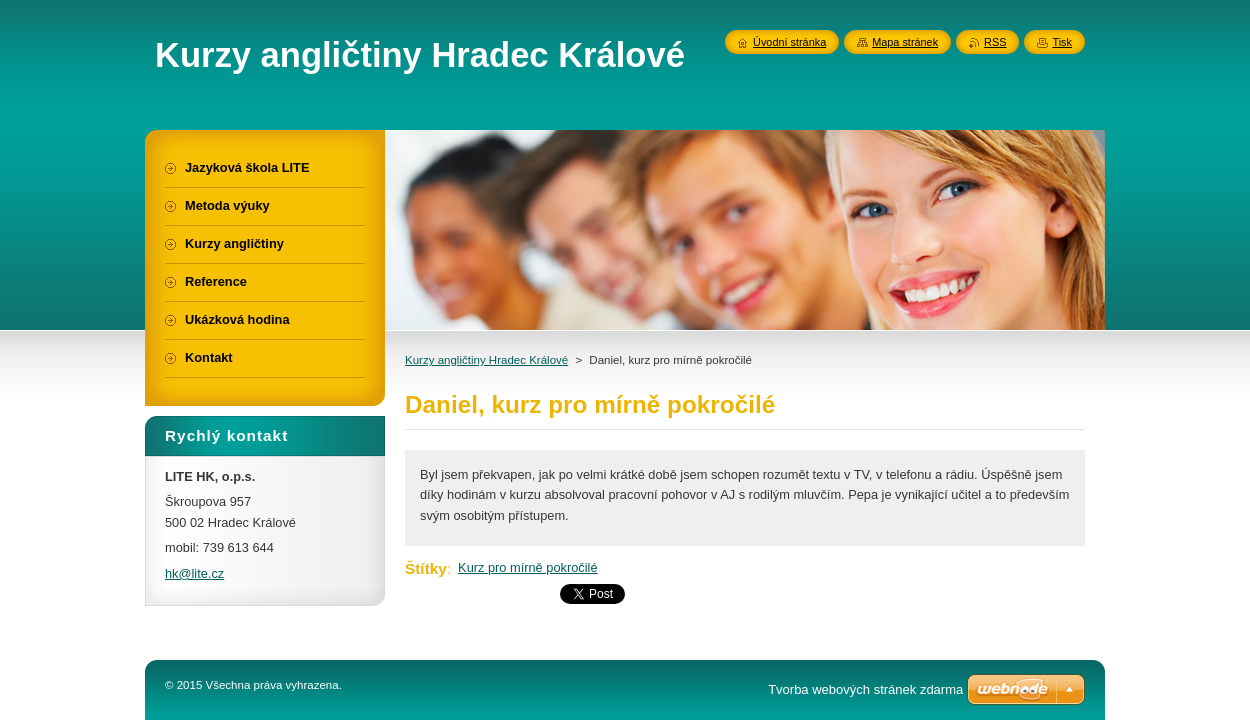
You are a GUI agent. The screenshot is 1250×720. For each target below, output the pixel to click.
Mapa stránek (905, 42)
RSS (995, 42)
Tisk (1062, 42)
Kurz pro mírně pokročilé (527, 567)
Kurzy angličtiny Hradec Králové (486, 360)
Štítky (426, 568)
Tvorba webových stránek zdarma (865, 689)
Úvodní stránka (789, 42)
